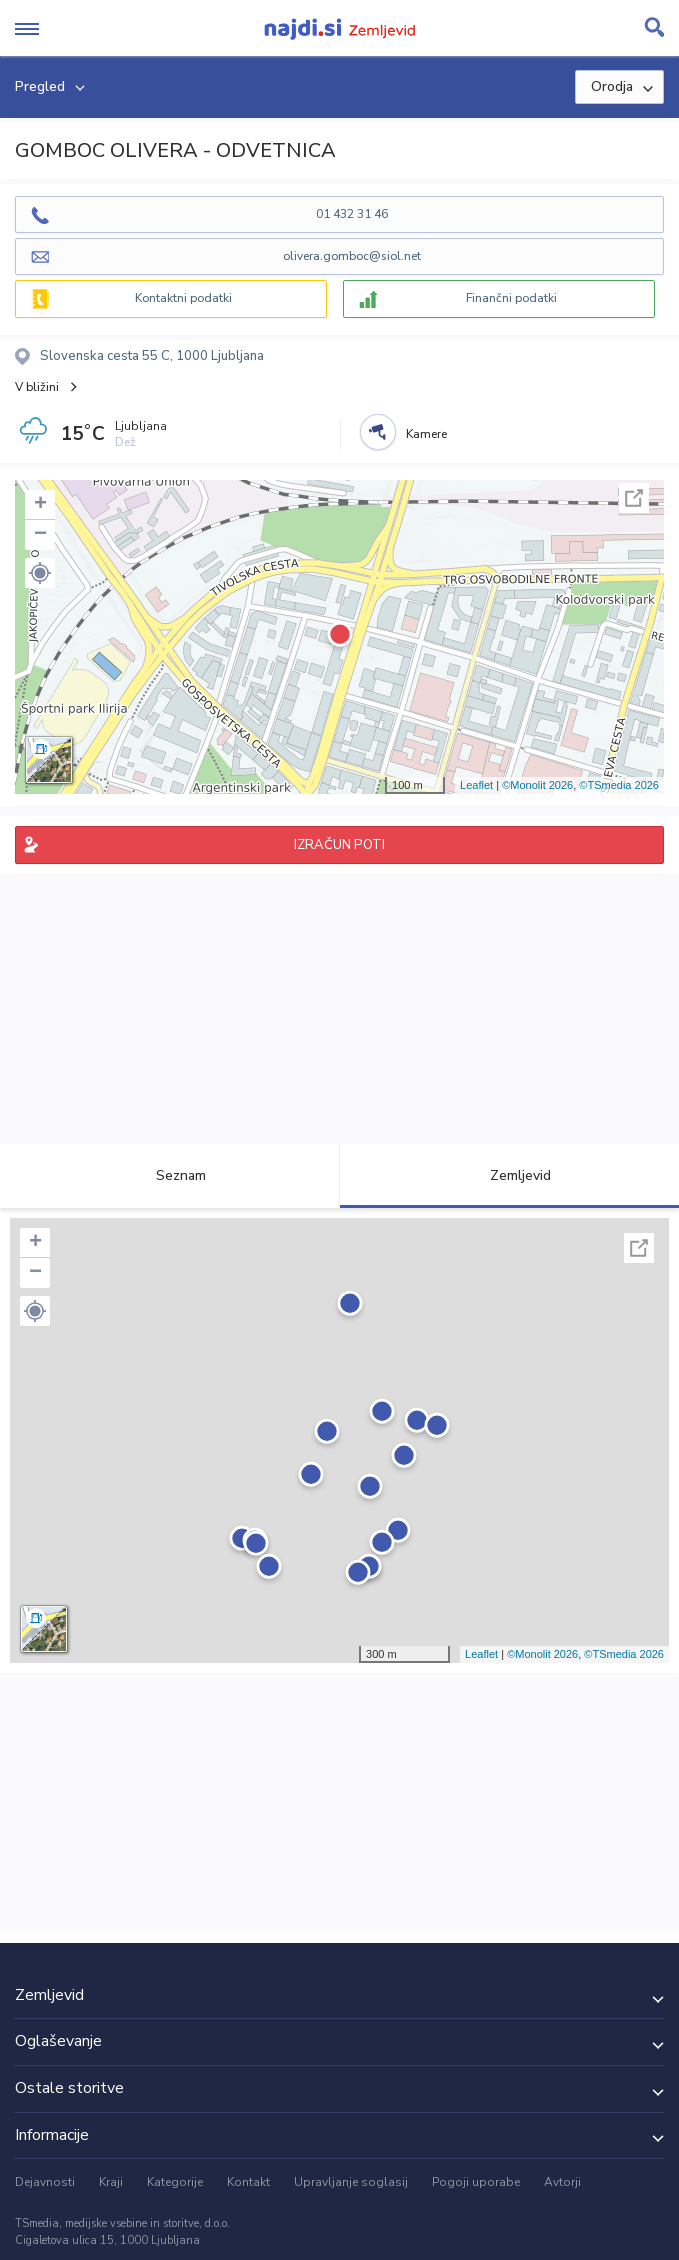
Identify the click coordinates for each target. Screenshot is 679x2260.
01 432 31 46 (352, 214)
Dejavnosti (45, 2182)
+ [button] (40, 505)
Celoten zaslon (634, 498)
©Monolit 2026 (537, 785)
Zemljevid (509, 1175)
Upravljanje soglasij (351, 2182)
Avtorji (562, 2182)
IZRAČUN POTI (339, 845)
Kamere (426, 434)
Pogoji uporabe (476, 2182)
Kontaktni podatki (183, 298)
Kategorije (175, 2182)
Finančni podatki (511, 298)
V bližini (37, 387)
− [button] (40, 535)
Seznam (169, 1175)
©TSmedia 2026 (619, 785)
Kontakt (248, 2182)
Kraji (111, 2182)
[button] (40, 573)
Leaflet (476, 785)
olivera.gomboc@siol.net (352, 256)
